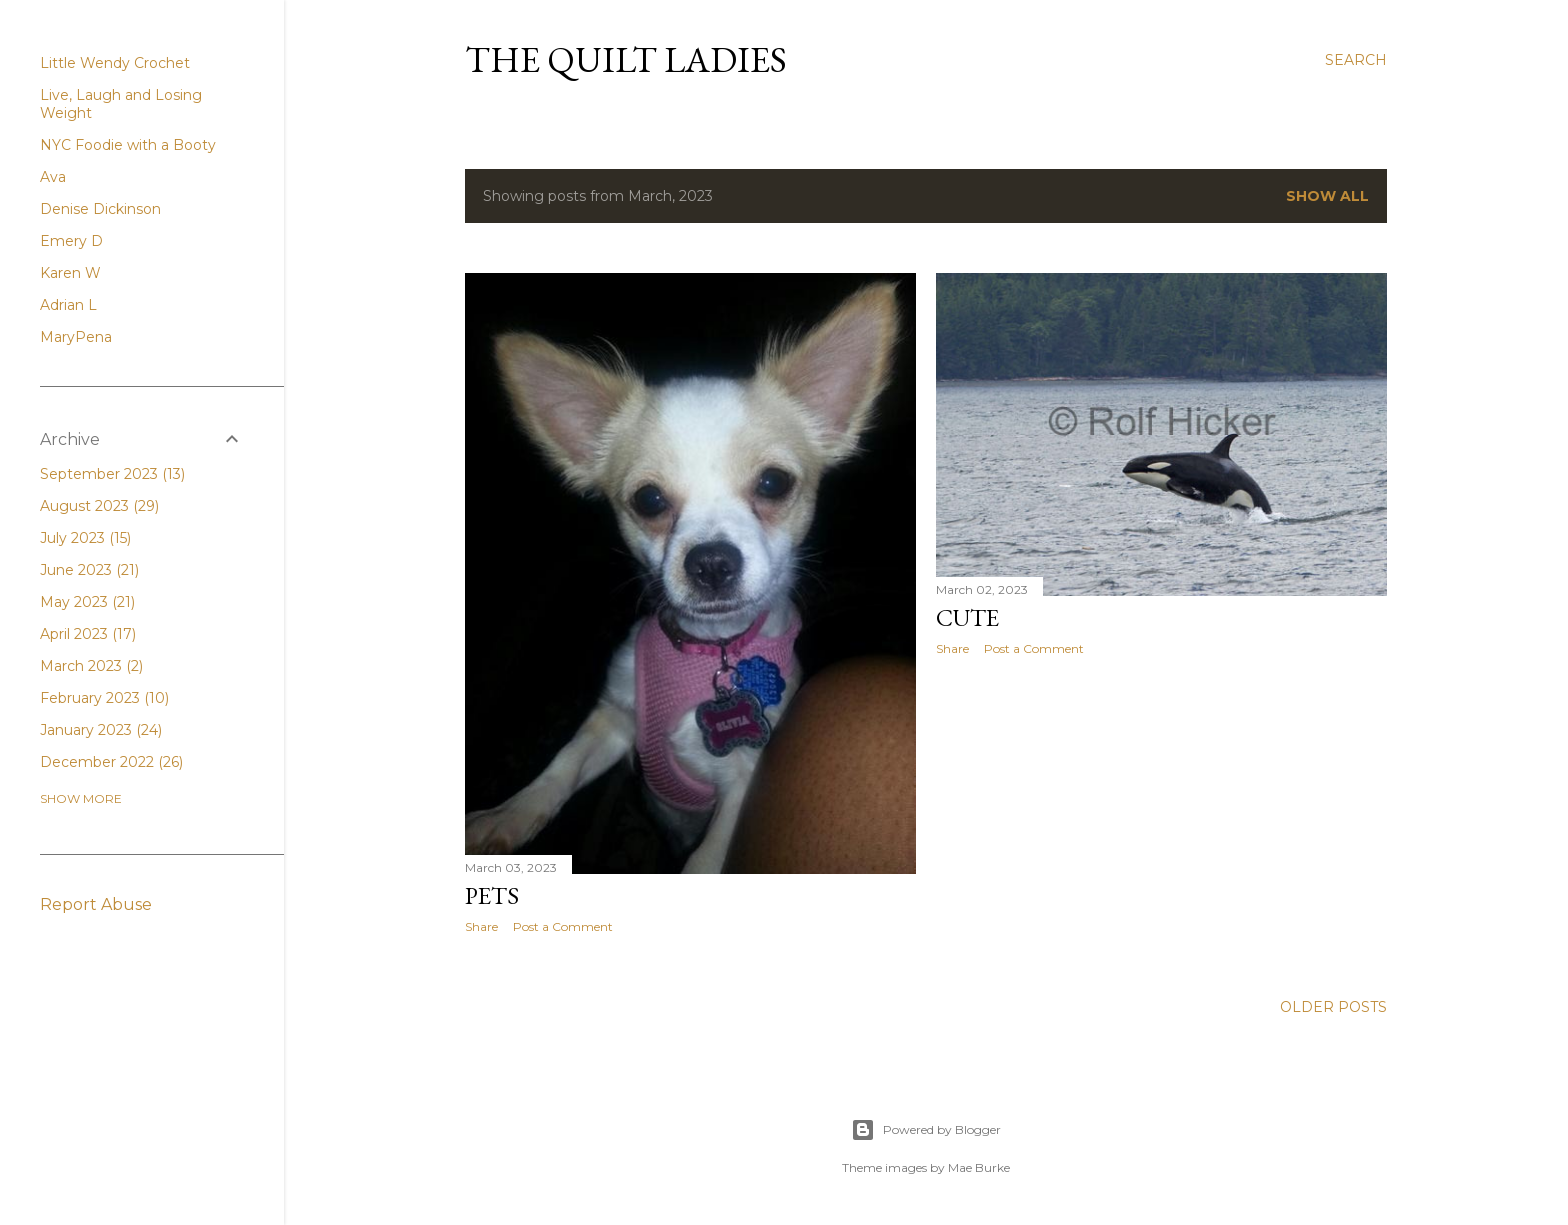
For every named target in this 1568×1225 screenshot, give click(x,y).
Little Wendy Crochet (115, 63)
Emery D (71, 241)
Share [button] (481, 926)
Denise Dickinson (100, 209)
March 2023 (91, 666)
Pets (492, 895)
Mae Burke (979, 1167)
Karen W (70, 273)
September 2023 (112, 474)
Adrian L (68, 305)
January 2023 (101, 730)
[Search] (1356, 60)
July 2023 (85, 538)
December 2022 (111, 762)
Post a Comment (563, 926)
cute (967, 617)
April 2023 (88, 634)
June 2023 (89, 570)
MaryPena (76, 337)
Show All (1327, 196)
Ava (53, 177)
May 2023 (87, 602)
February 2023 (104, 698)
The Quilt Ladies (626, 59)
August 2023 (99, 506)
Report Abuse (96, 904)
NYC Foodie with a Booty (128, 145)
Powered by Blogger (926, 1130)
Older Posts (1333, 1007)
